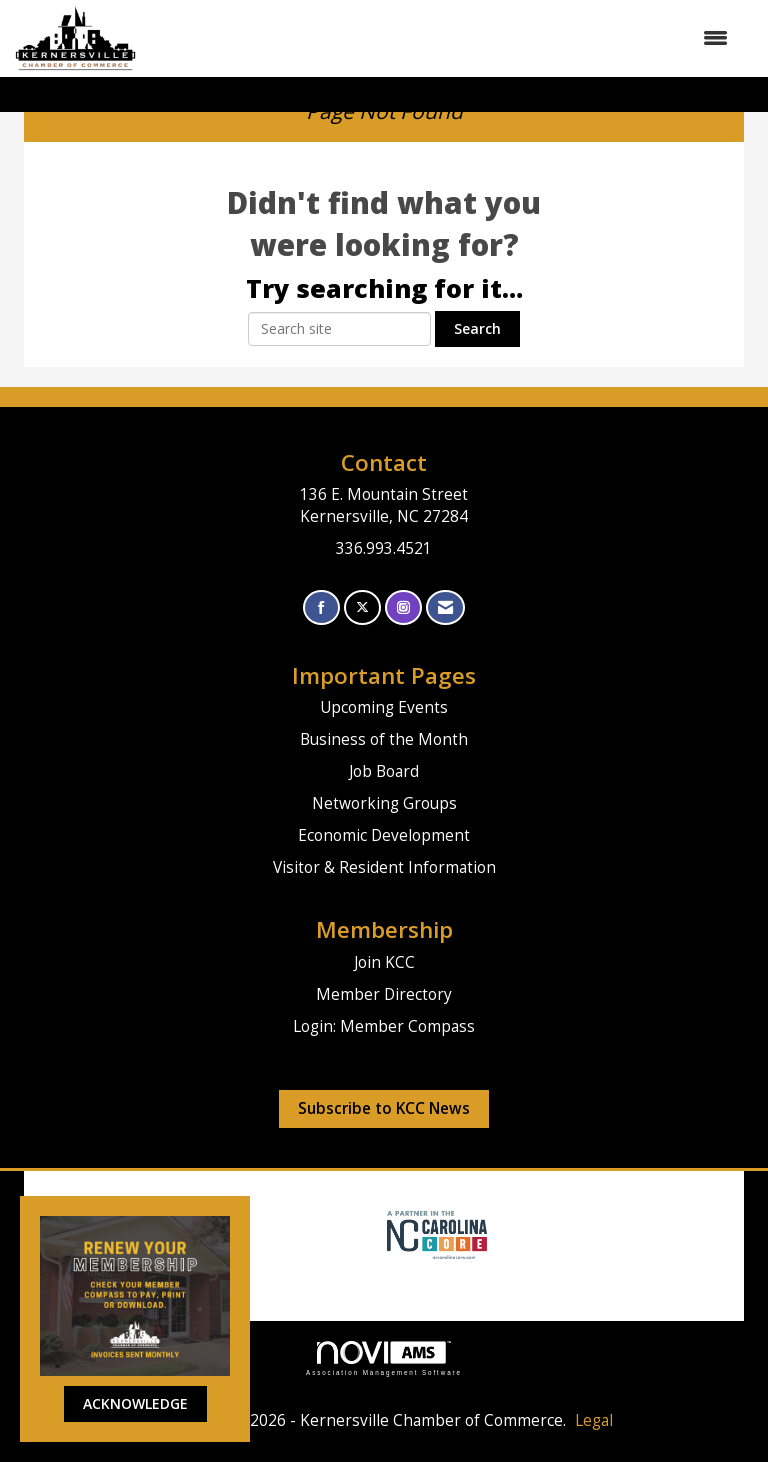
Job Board (384, 771)
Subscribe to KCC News (384, 1108)
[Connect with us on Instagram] (403, 607)
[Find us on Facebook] (321, 607)
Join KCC (384, 962)
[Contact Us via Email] (445, 607)
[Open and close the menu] (442, 38)
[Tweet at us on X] (362, 607)
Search (477, 328)
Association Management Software (384, 1358)
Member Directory (384, 994)
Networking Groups (384, 803)
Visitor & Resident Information (384, 867)
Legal (594, 1420)
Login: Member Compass (384, 1026)
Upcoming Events (384, 707)
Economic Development (384, 835)
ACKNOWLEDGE (135, 1403)
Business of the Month (384, 739)
